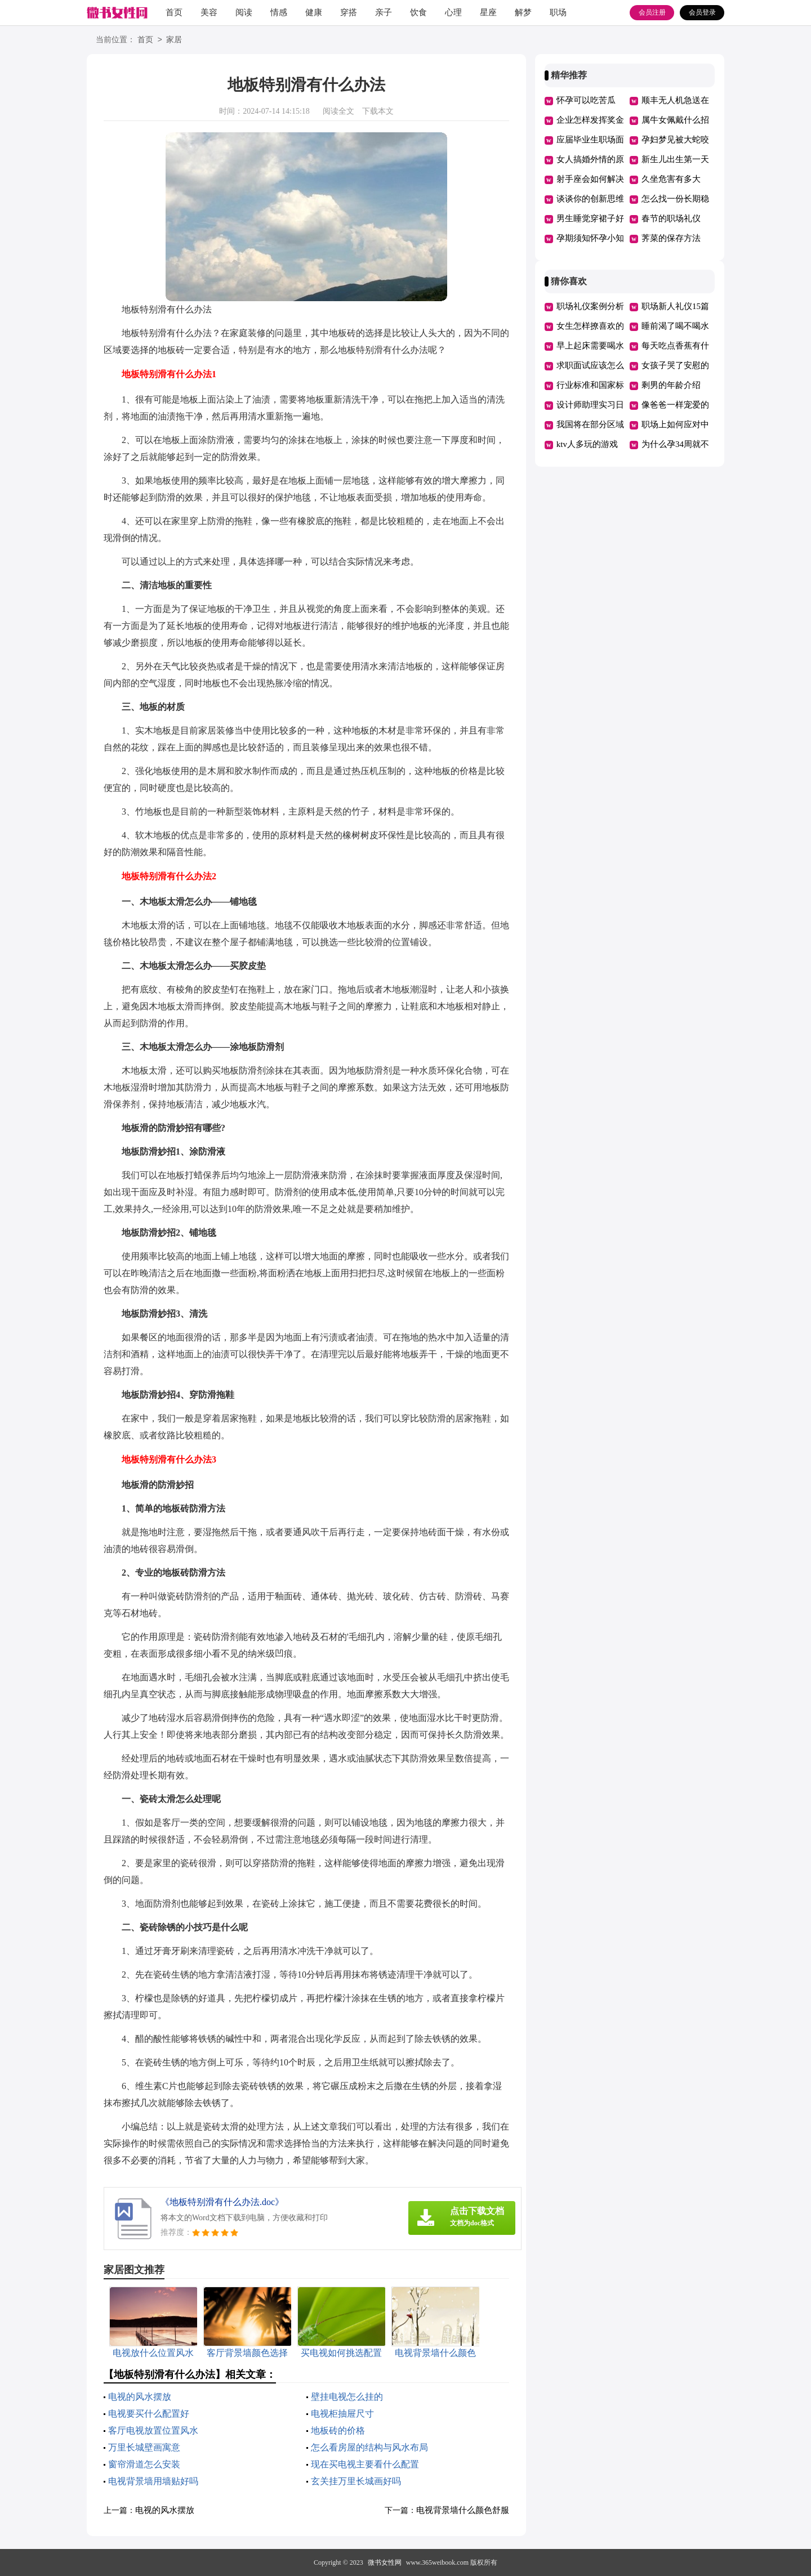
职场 (558, 12)
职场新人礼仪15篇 (675, 306)
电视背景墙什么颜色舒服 (462, 2510)
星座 (488, 12)
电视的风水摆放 (139, 2396)
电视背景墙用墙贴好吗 (153, 2481)
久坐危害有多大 (671, 179)
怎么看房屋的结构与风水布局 (369, 2447)
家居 (174, 40)
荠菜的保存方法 (671, 238)
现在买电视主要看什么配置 (365, 2464)
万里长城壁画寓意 (144, 2447)
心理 (453, 12)
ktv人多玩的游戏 (587, 444)
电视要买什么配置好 (148, 2413)
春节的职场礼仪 (671, 218)
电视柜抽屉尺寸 (342, 2413)
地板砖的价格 (338, 2430)
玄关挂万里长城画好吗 (356, 2481)
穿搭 (348, 12)
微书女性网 (385, 2562)
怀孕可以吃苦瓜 (586, 100)
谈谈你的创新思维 (590, 198)
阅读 (243, 12)
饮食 (418, 12)
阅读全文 (338, 111)
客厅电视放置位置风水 (153, 2430)
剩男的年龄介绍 (671, 385)
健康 (313, 12)
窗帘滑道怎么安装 (144, 2464)
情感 (278, 12)
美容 (208, 12)
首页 (174, 12)
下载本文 (378, 111)
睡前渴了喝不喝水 (675, 325)
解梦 (523, 12)
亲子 (383, 12)
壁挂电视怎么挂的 (347, 2396)
